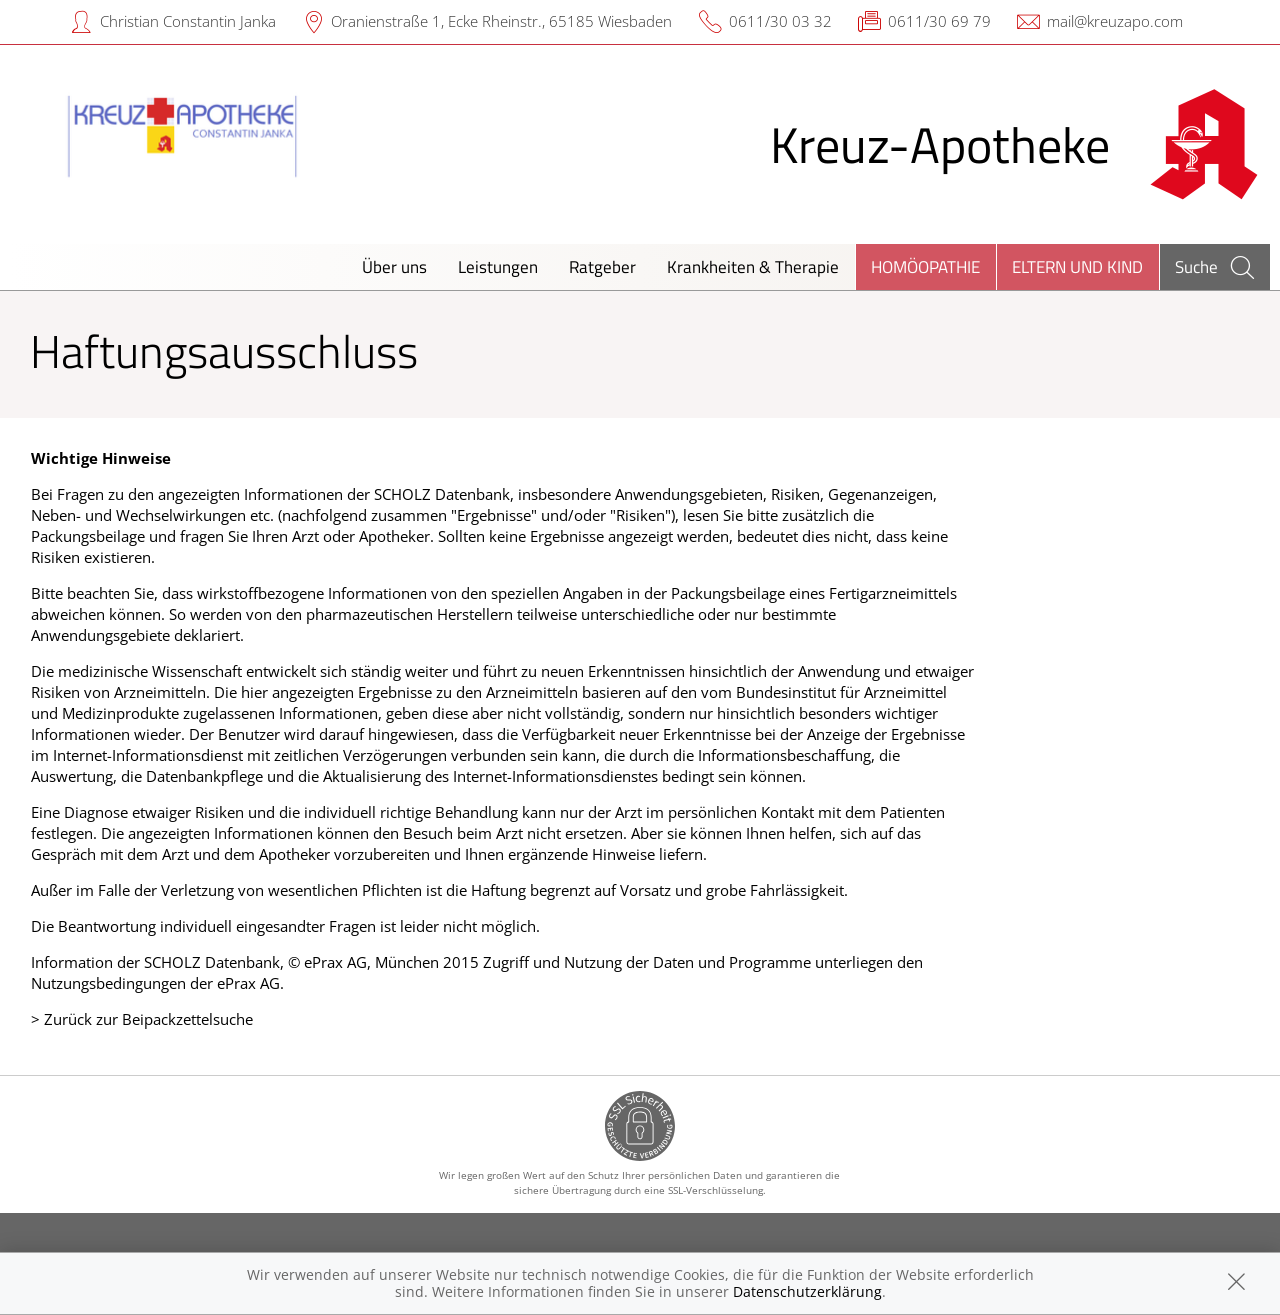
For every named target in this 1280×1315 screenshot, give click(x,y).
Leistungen (498, 266)
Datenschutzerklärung (807, 1291)
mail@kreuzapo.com (1115, 21)
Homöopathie (925, 266)
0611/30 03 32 (780, 21)
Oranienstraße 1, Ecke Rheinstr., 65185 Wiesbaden (501, 21)
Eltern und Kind (1077, 266)
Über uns (394, 266)
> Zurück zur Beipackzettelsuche (142, 1019)
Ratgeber (602, 266)
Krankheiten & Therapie (753, 266)
